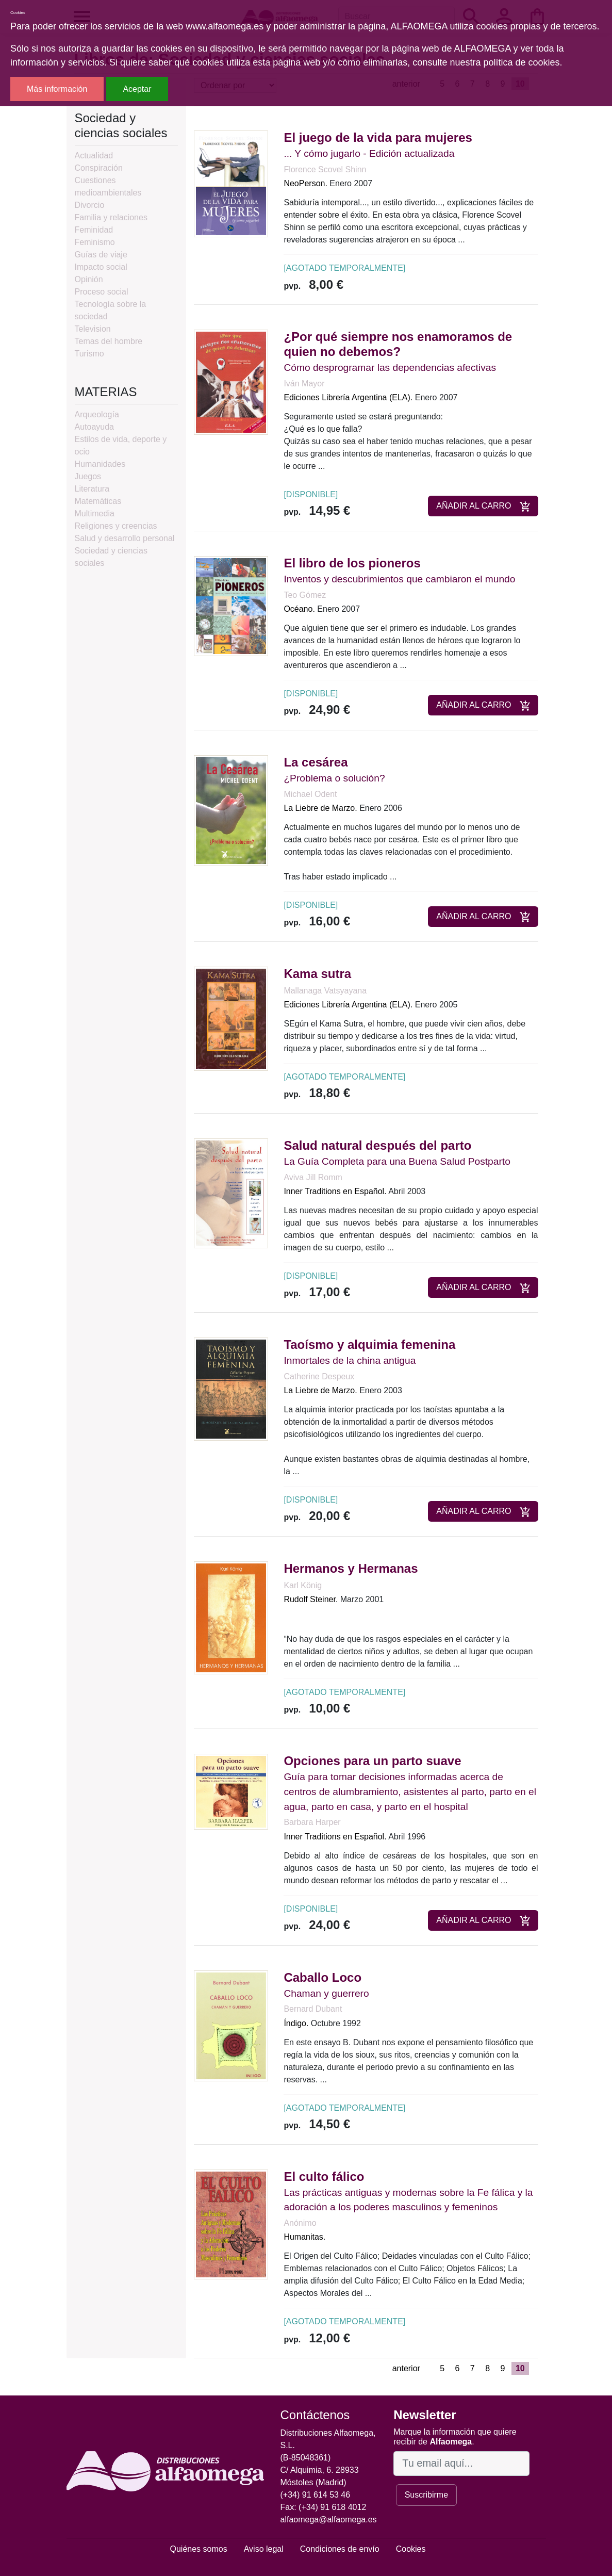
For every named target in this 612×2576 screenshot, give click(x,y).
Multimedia (94, 513)
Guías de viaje (101, 254)
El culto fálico (324, 2176)
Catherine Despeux (319, 1376)
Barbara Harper (312, 1822)
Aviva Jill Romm (313, 1177)
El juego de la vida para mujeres (378, 137)
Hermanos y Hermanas (351, 1568)
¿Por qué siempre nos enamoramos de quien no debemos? (398, 344)
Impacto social (101, 267)
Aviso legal (264, 2549)
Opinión (89, 279)
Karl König (303, 1585)
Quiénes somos (198, 2549)
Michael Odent (310, 794)
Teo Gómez (305, 595)
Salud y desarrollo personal (125, 538)
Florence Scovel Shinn (325, 169)
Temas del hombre (109, 341)
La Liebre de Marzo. (320, 808)
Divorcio (90, 205)
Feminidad (94, 229)
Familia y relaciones (111, 217)
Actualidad (94, 155)
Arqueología (97, 414)
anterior (406, 2368)
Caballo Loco (322, 1977)
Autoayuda (94, 426)
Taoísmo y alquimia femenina (369, 1344)
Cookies (411, 2549)
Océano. (299, 609)
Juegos (88, 476)
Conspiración (99, 168)
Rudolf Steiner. (311, 1599)
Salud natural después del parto (377, 1145)
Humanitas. (304, 2236)
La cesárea (316, 762)
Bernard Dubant (313, 2008)
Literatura (92, 488)
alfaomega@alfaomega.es (328, 2519)
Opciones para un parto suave (372, 1761)
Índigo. (296, 2023)
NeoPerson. (305, 183)
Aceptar (137, 89)
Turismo (89, 353)
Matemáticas (98, 501)
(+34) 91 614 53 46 (315, 2494)
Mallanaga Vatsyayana (325, 990)
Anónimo (300, 2223)
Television (93, 328)
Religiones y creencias (116, 525)
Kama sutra (317, 974)
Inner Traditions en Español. (335, 1191)
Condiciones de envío (339, 2549)
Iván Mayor (304, 383)
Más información (57, 89)
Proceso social (101, 291)
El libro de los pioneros (352, 563)
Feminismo (95, 242)
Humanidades (100, 464)
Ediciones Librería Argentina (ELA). (348, 397)
